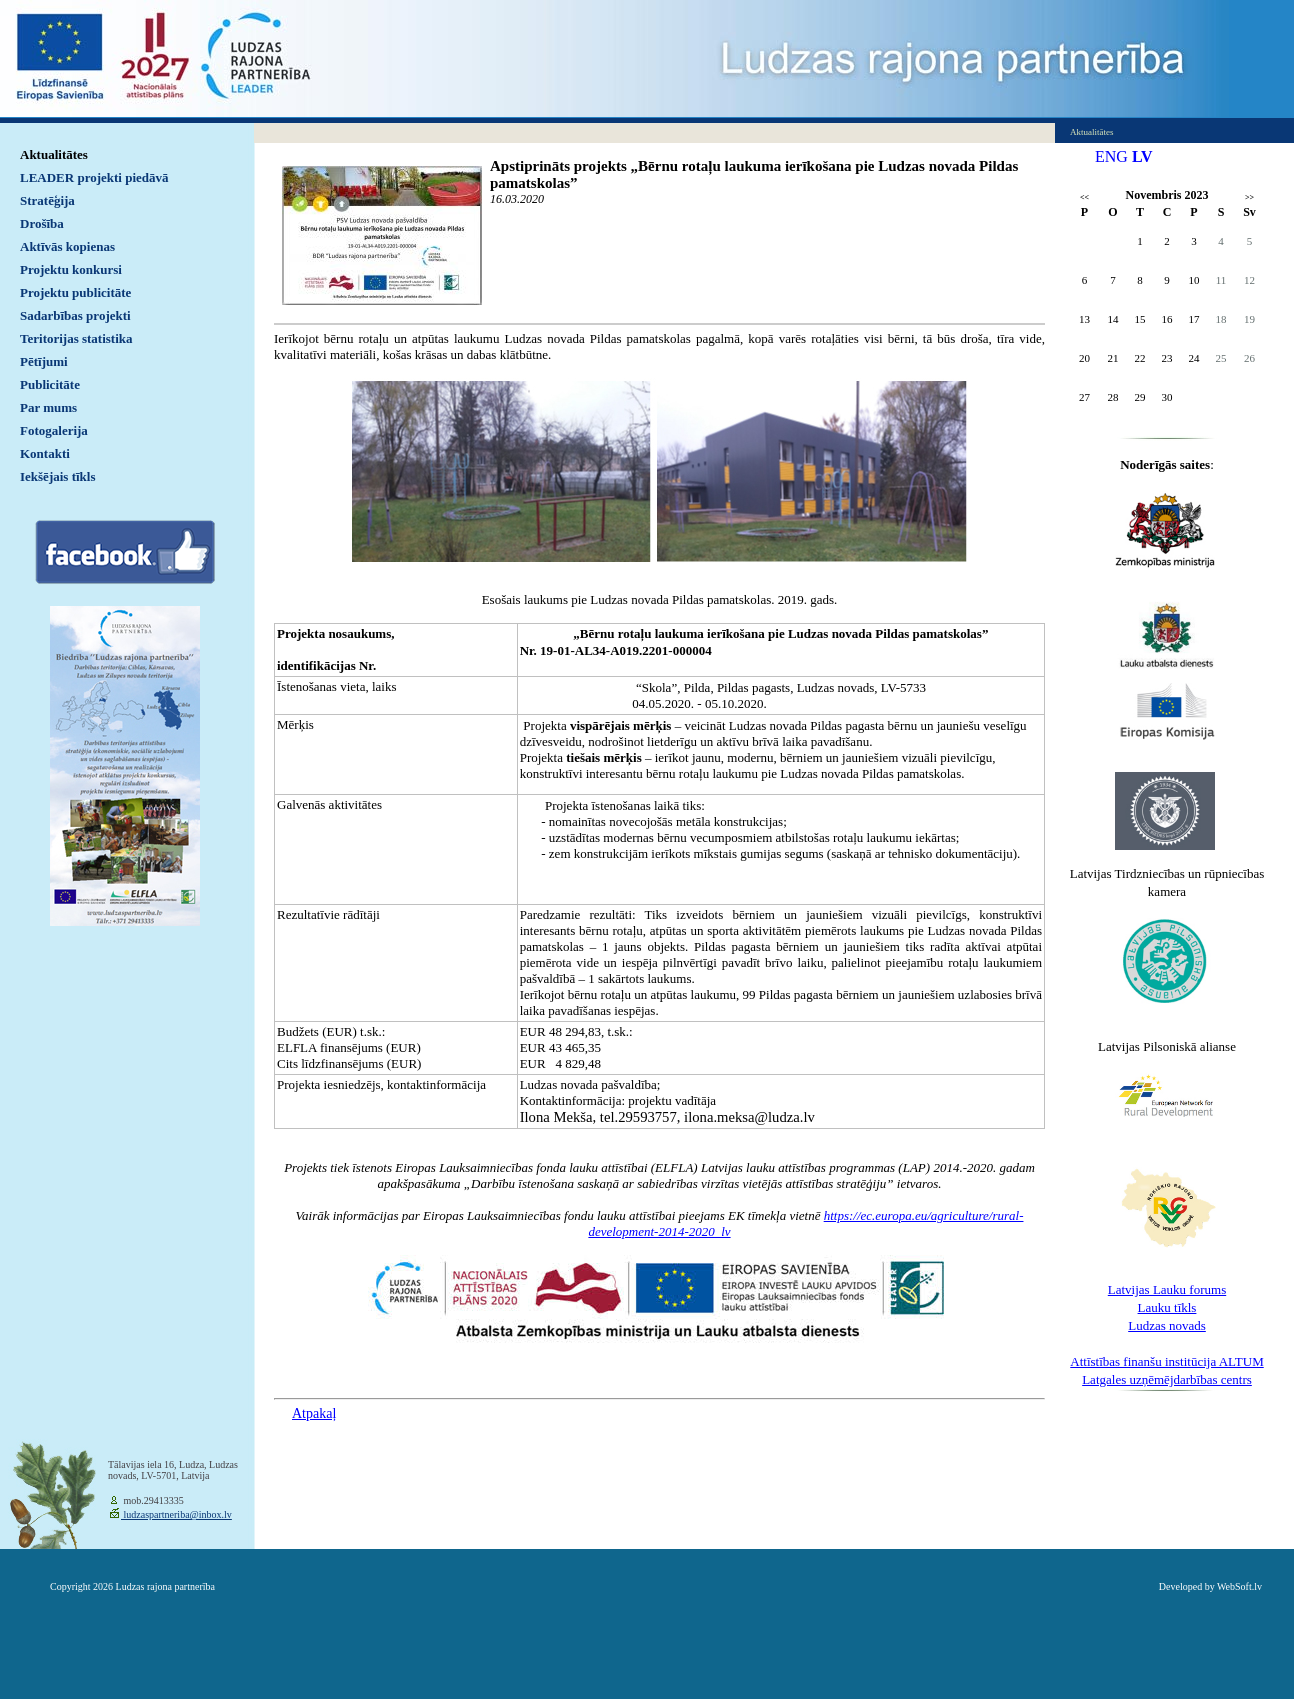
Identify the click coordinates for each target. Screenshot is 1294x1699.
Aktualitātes (54, 154)
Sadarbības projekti (75, 315)
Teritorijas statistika (76, 338)
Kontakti (45, 453)
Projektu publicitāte (75, 292)
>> (1249, 197)
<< (1084, 197)
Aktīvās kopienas (67, 246)
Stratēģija (47, 200)
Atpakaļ (314, 1413)
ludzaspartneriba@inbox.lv (176, 1514)
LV (1142, 156)
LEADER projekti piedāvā (94, 177)
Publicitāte (50, 384)
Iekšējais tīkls (57, 476)
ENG (1111, 156)
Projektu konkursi (71, 269)
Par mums (48, 407)
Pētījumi (44, 361)
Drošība (42, 223)
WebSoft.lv (1239, 1586)
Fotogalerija (54, 430)
